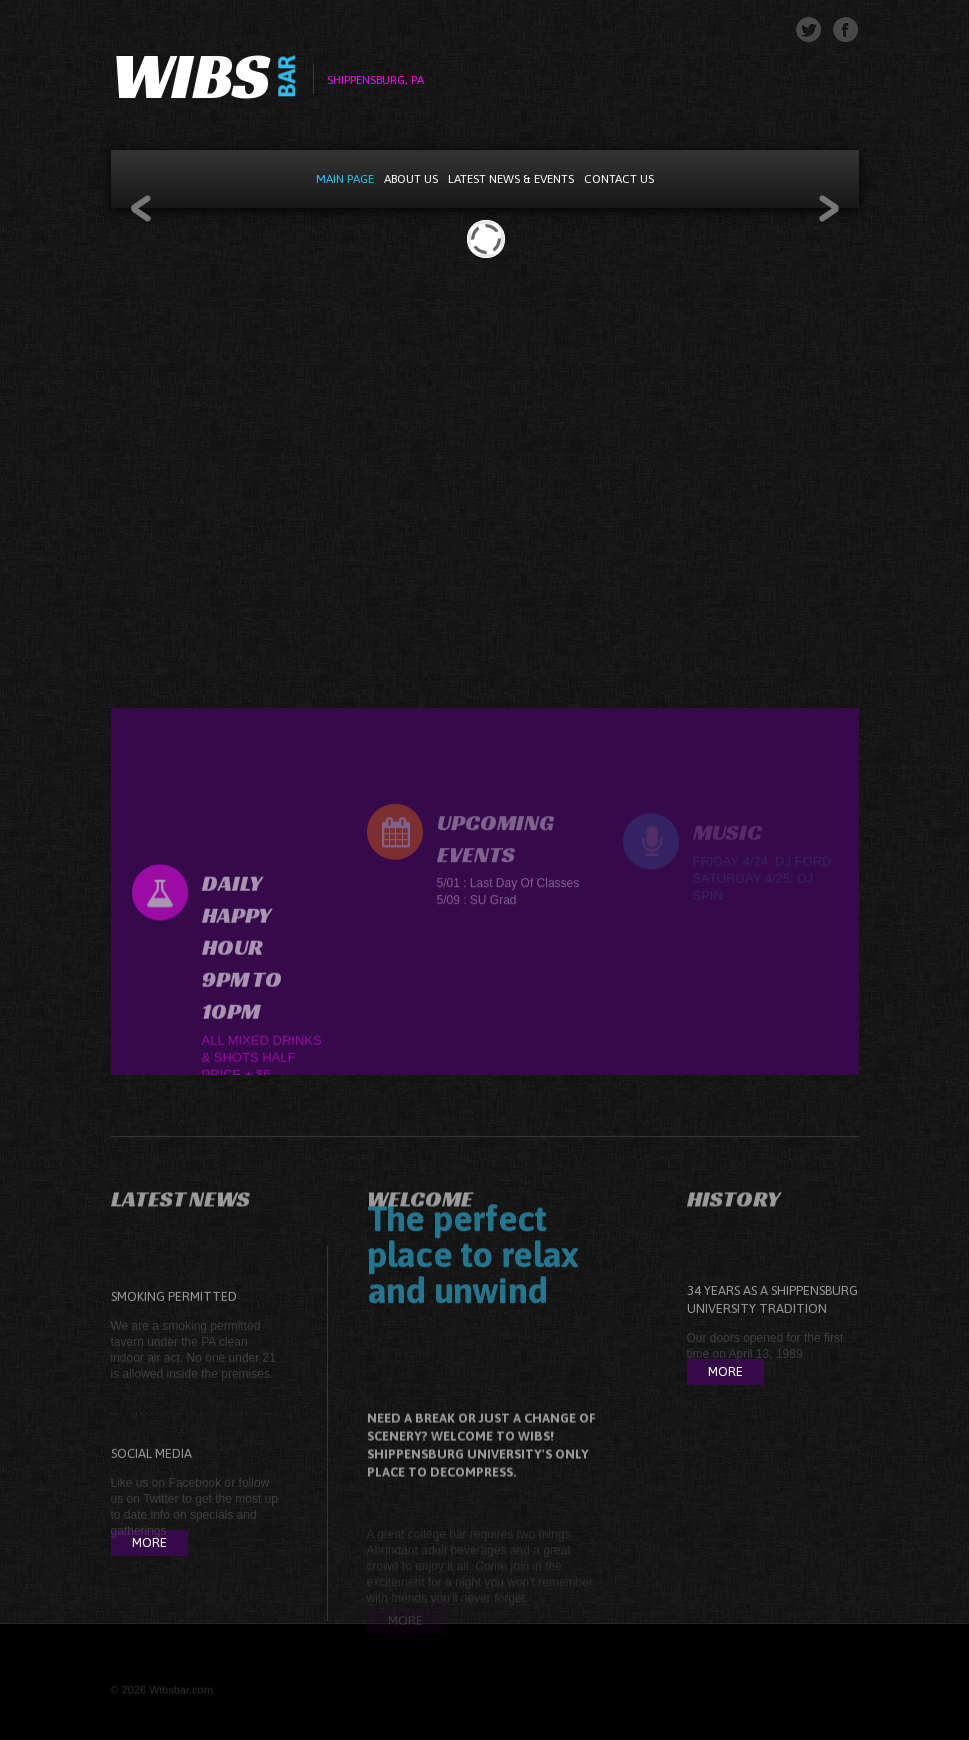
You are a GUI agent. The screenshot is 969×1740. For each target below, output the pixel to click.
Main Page (345, 179)
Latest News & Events (511, 179)
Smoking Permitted (174, 1329)
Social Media (151, 1486)
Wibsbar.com (181, 1696)
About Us (411, 179)
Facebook (195, 1516)
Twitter (160, 1532)
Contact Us (619, 179)
